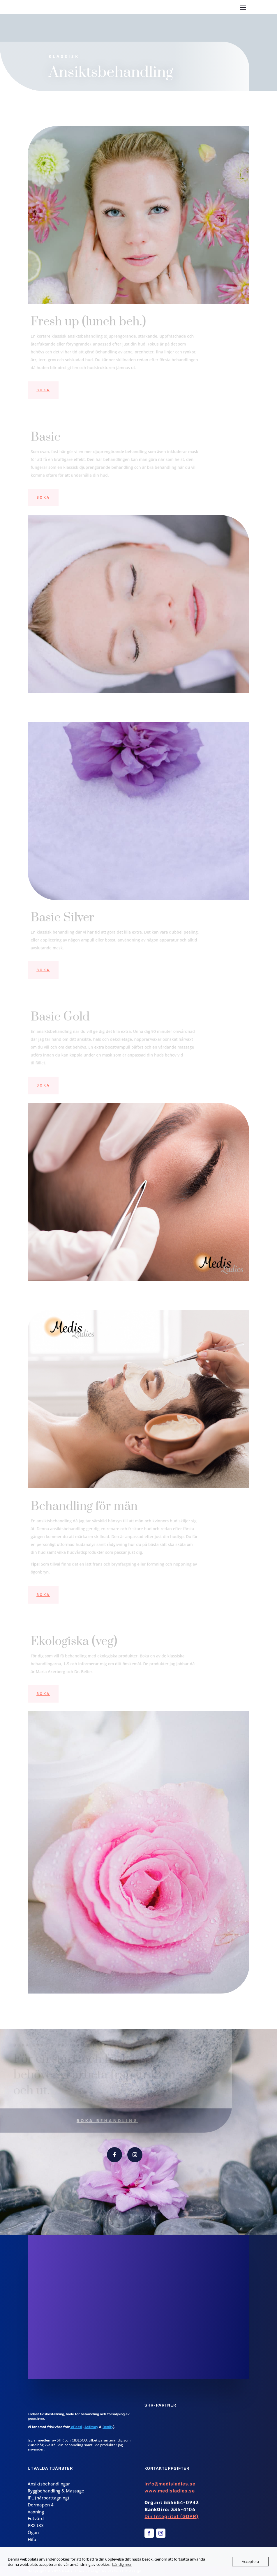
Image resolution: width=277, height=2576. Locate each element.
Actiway (91, 2427)
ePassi (76, 2427)
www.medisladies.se (169, 2491)
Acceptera (250, 2561)
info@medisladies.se (169, 2484)
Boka (43, 390)
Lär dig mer (122, 2564)
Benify (108, 2427)
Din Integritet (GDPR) (171, 2516)
